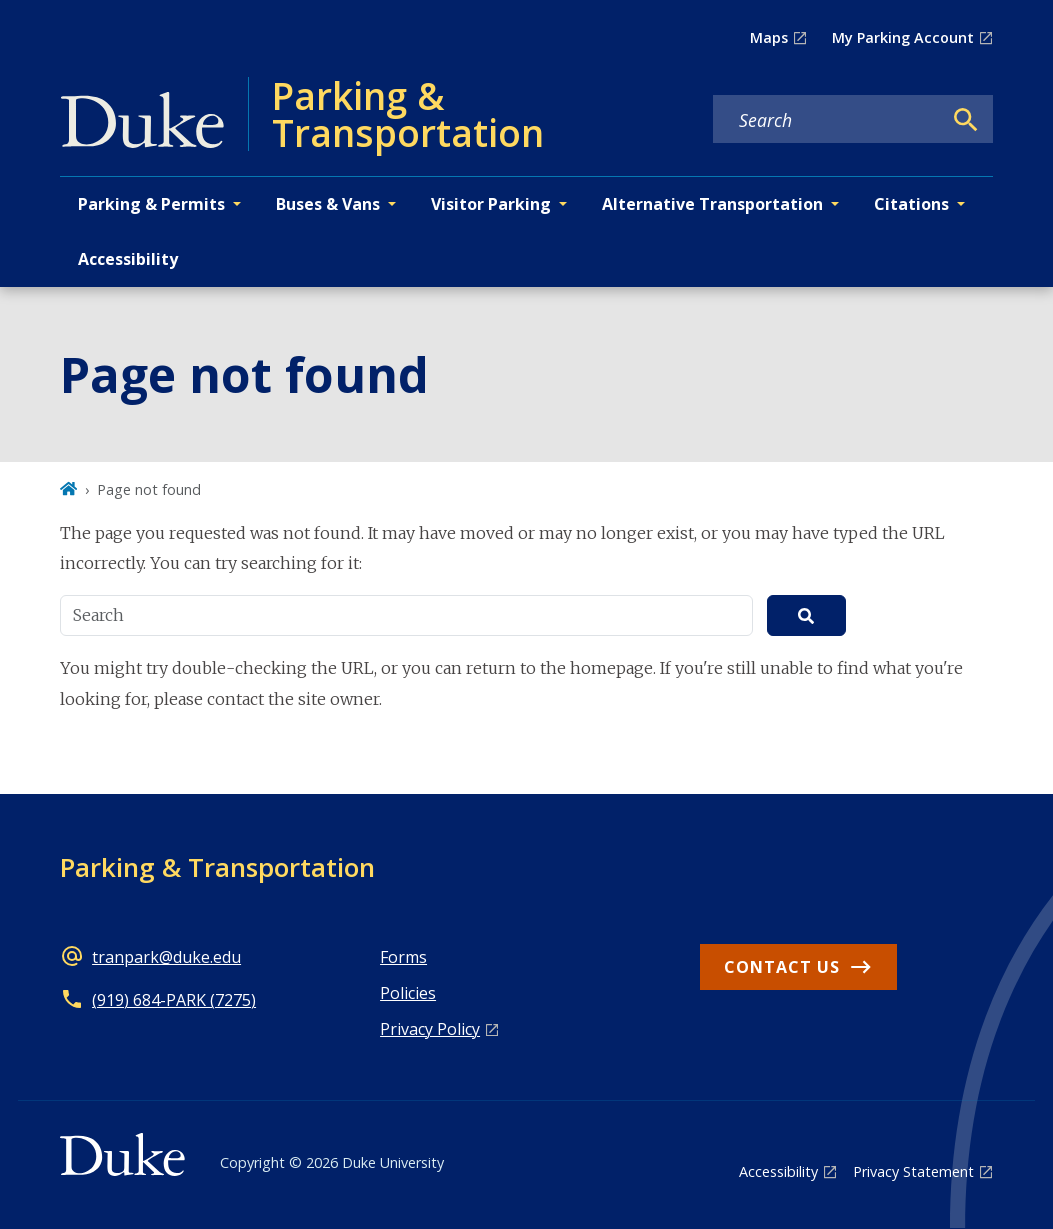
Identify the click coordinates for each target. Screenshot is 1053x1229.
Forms (403, 957)
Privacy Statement (913, 1171)
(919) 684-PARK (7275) (174, 1000)
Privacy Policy (430, 1029)
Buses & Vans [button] (328, 204)
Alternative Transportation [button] (712, 204)
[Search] (966, 120)
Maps (769, 37)
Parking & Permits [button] (151, 204)
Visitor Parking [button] (491, 204)
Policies (408, 993)
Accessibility (128, 259)
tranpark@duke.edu (166, 957)
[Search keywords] (827, 120)
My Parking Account (903, 37)
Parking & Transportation (217, 867)
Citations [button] (911, 204)
